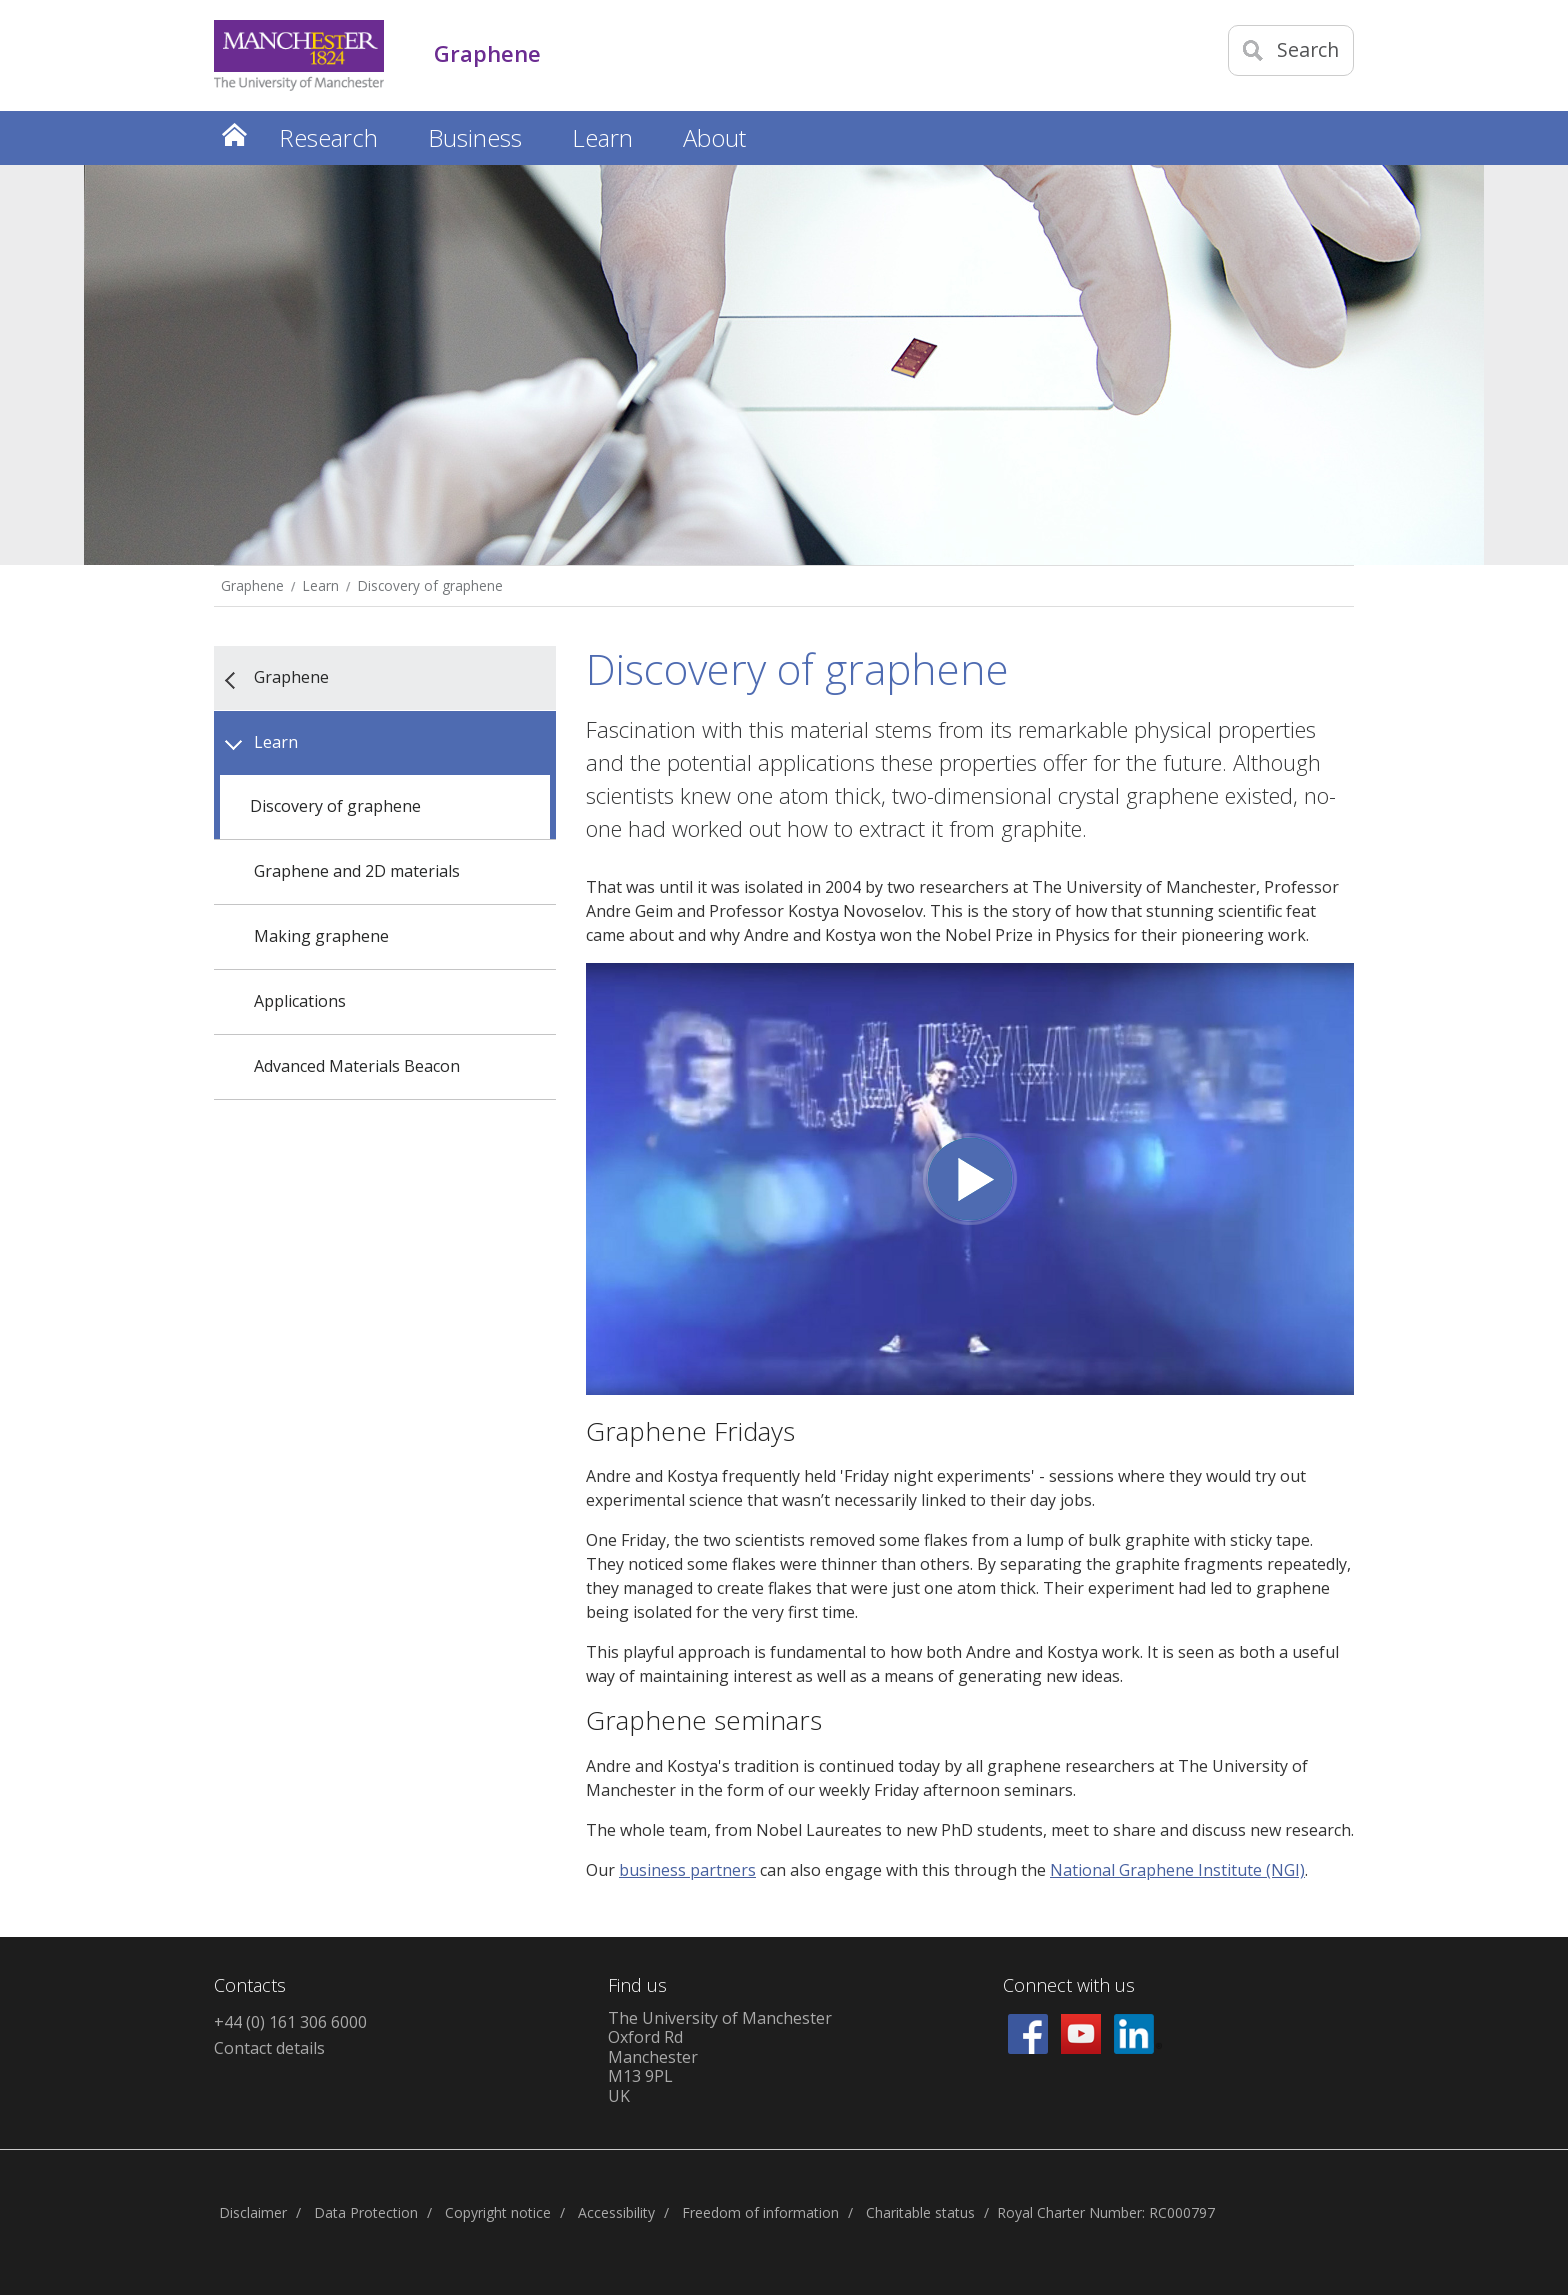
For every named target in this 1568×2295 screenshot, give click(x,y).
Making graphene (321, 936)
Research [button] (328, 137)
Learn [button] (602, 137)
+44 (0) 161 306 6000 (290, 2022)
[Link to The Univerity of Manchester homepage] (299, 55)
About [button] (714, 137)
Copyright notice (498, 2212)
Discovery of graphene (430, 585)
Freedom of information (760, 2212)
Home (234, 134)
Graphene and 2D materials (357, 871)
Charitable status (920, 2212)
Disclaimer (253, 2212)
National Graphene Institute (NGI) (1177, 1870)
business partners (687, 1870)
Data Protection (366, 2212)
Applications (300, 1001)
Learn (321, 585)
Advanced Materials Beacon (357, 1066)
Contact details (269, 2048)
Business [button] (475, 137)
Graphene (252, 585)
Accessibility (616, 2212)
